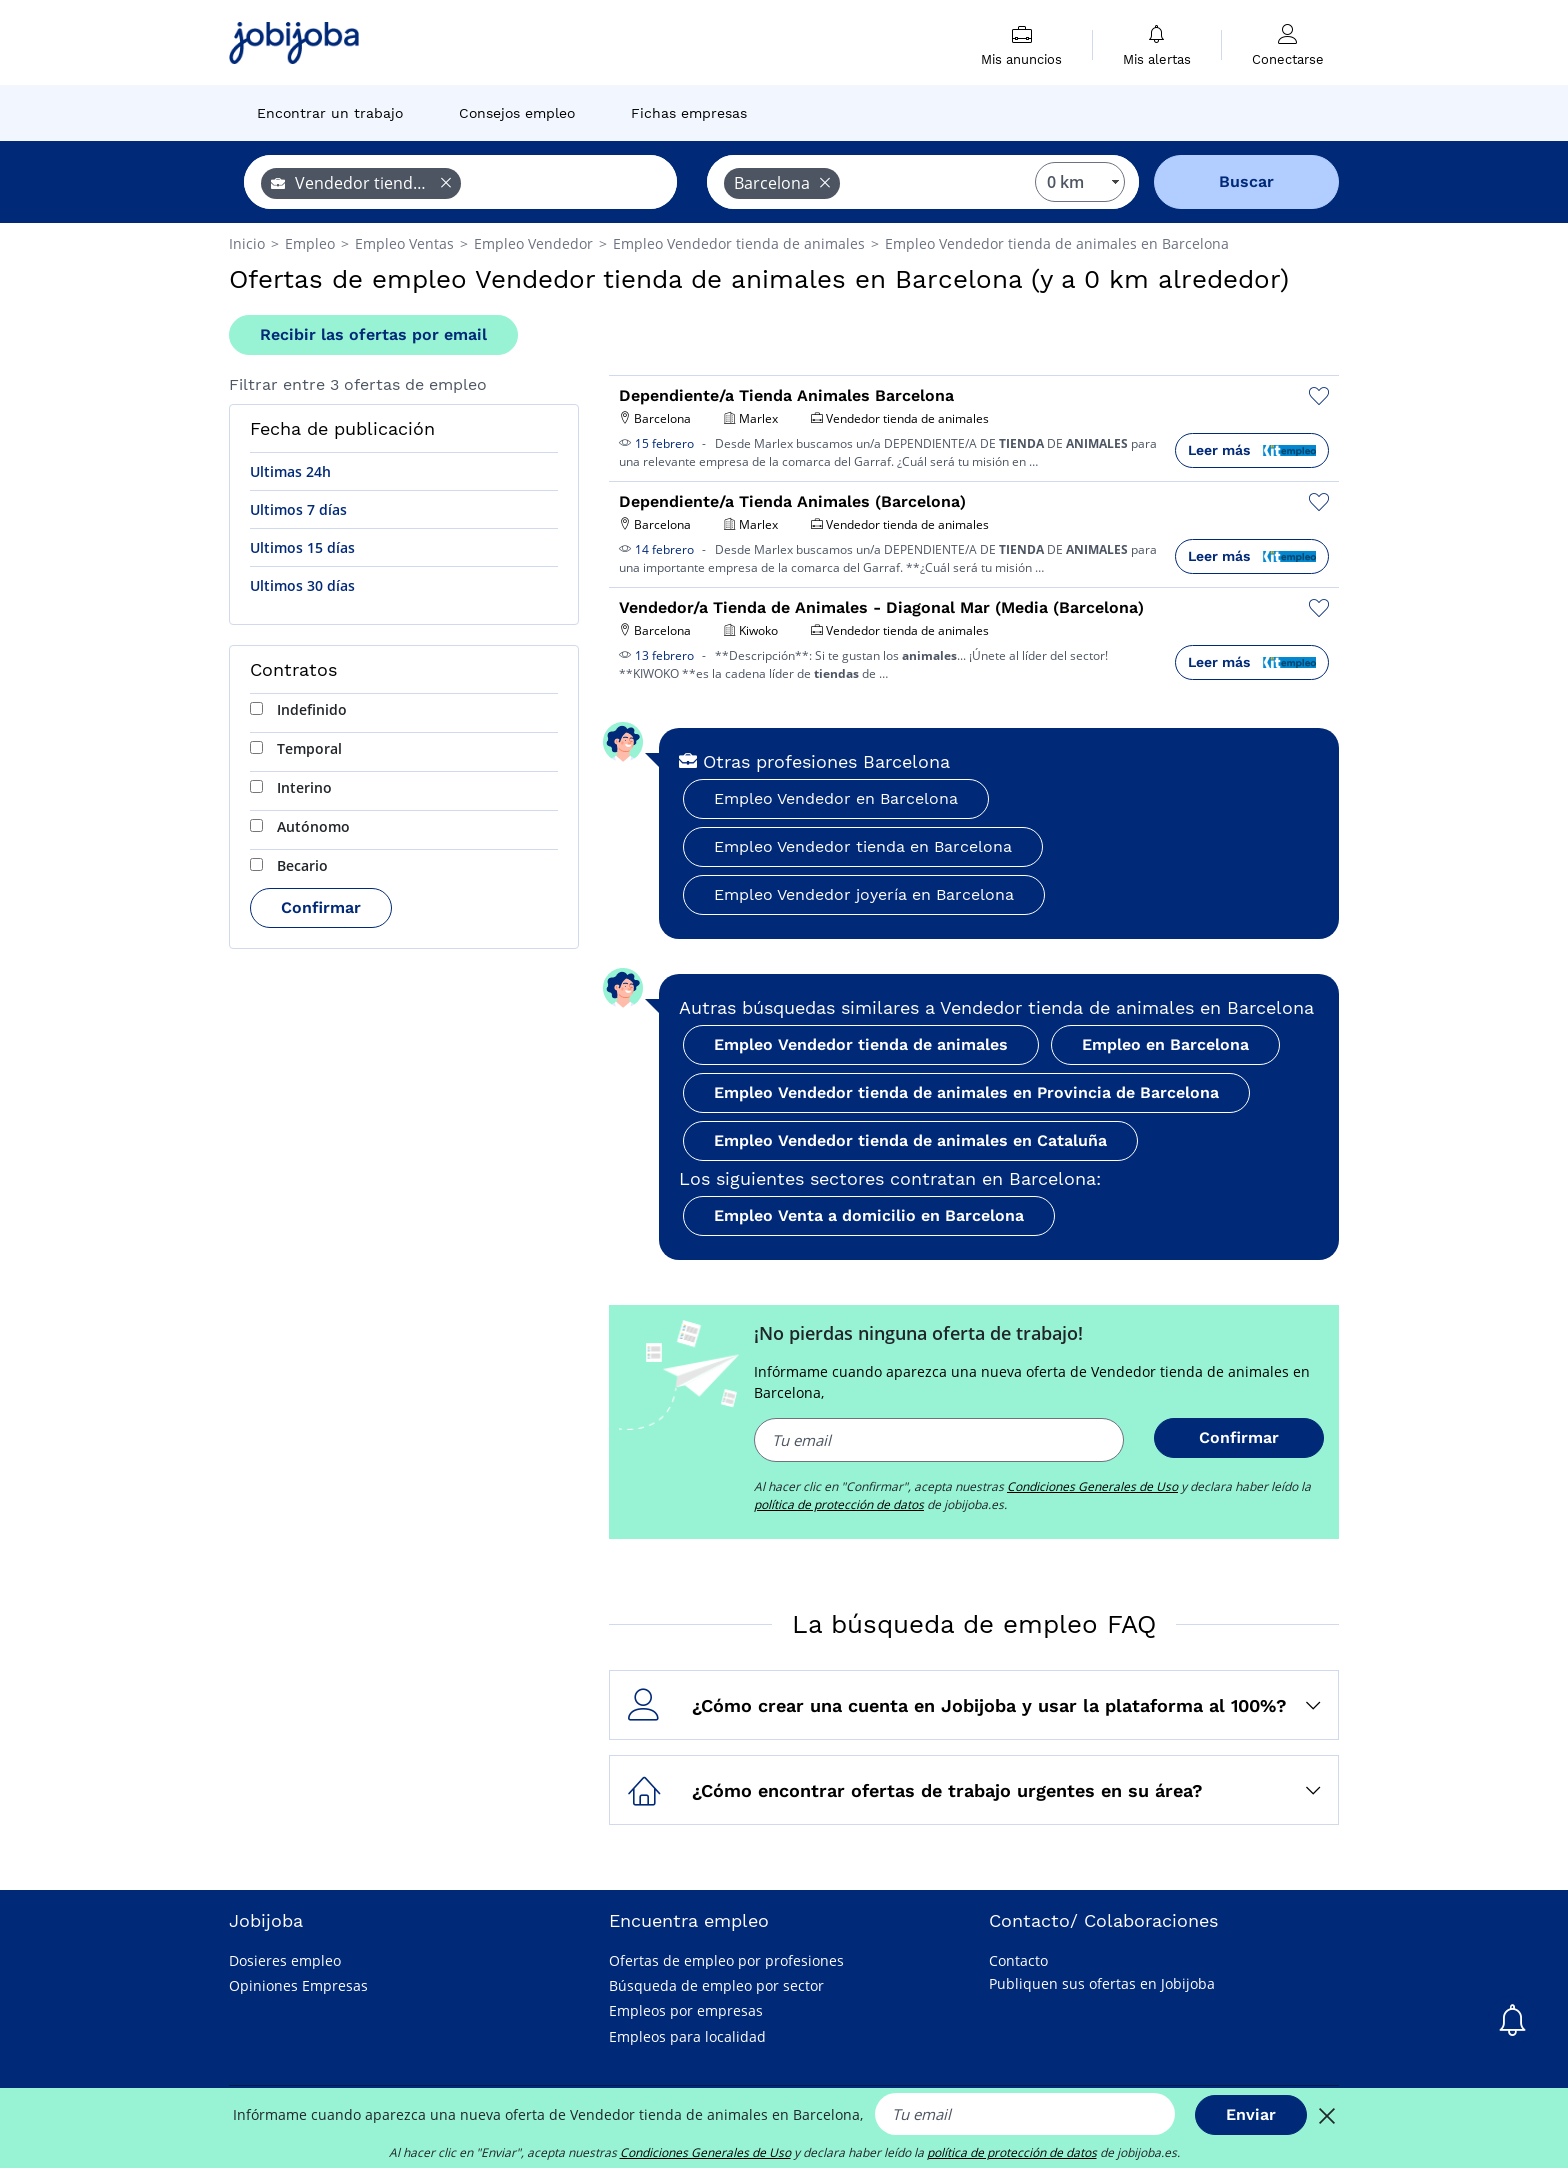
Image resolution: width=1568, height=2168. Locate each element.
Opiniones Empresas (298, 1985)
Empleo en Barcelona (1165, 1044)
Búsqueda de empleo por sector (716, 1985)
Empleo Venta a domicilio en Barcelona (869, 1215)
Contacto (1018, 1960)
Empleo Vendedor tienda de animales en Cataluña (910, 1140)
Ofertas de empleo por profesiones (726, 1960)
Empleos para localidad (687, 2036)
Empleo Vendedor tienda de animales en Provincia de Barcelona (966, 1092)
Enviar (1251, 2114)
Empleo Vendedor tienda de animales (861, 1044)
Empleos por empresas (686, 2010)
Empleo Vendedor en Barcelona (836, 798)
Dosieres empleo (285, 1960)
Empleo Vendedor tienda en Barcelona (863, 846)
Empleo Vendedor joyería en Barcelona (864, 894)
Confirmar (321, 907)
